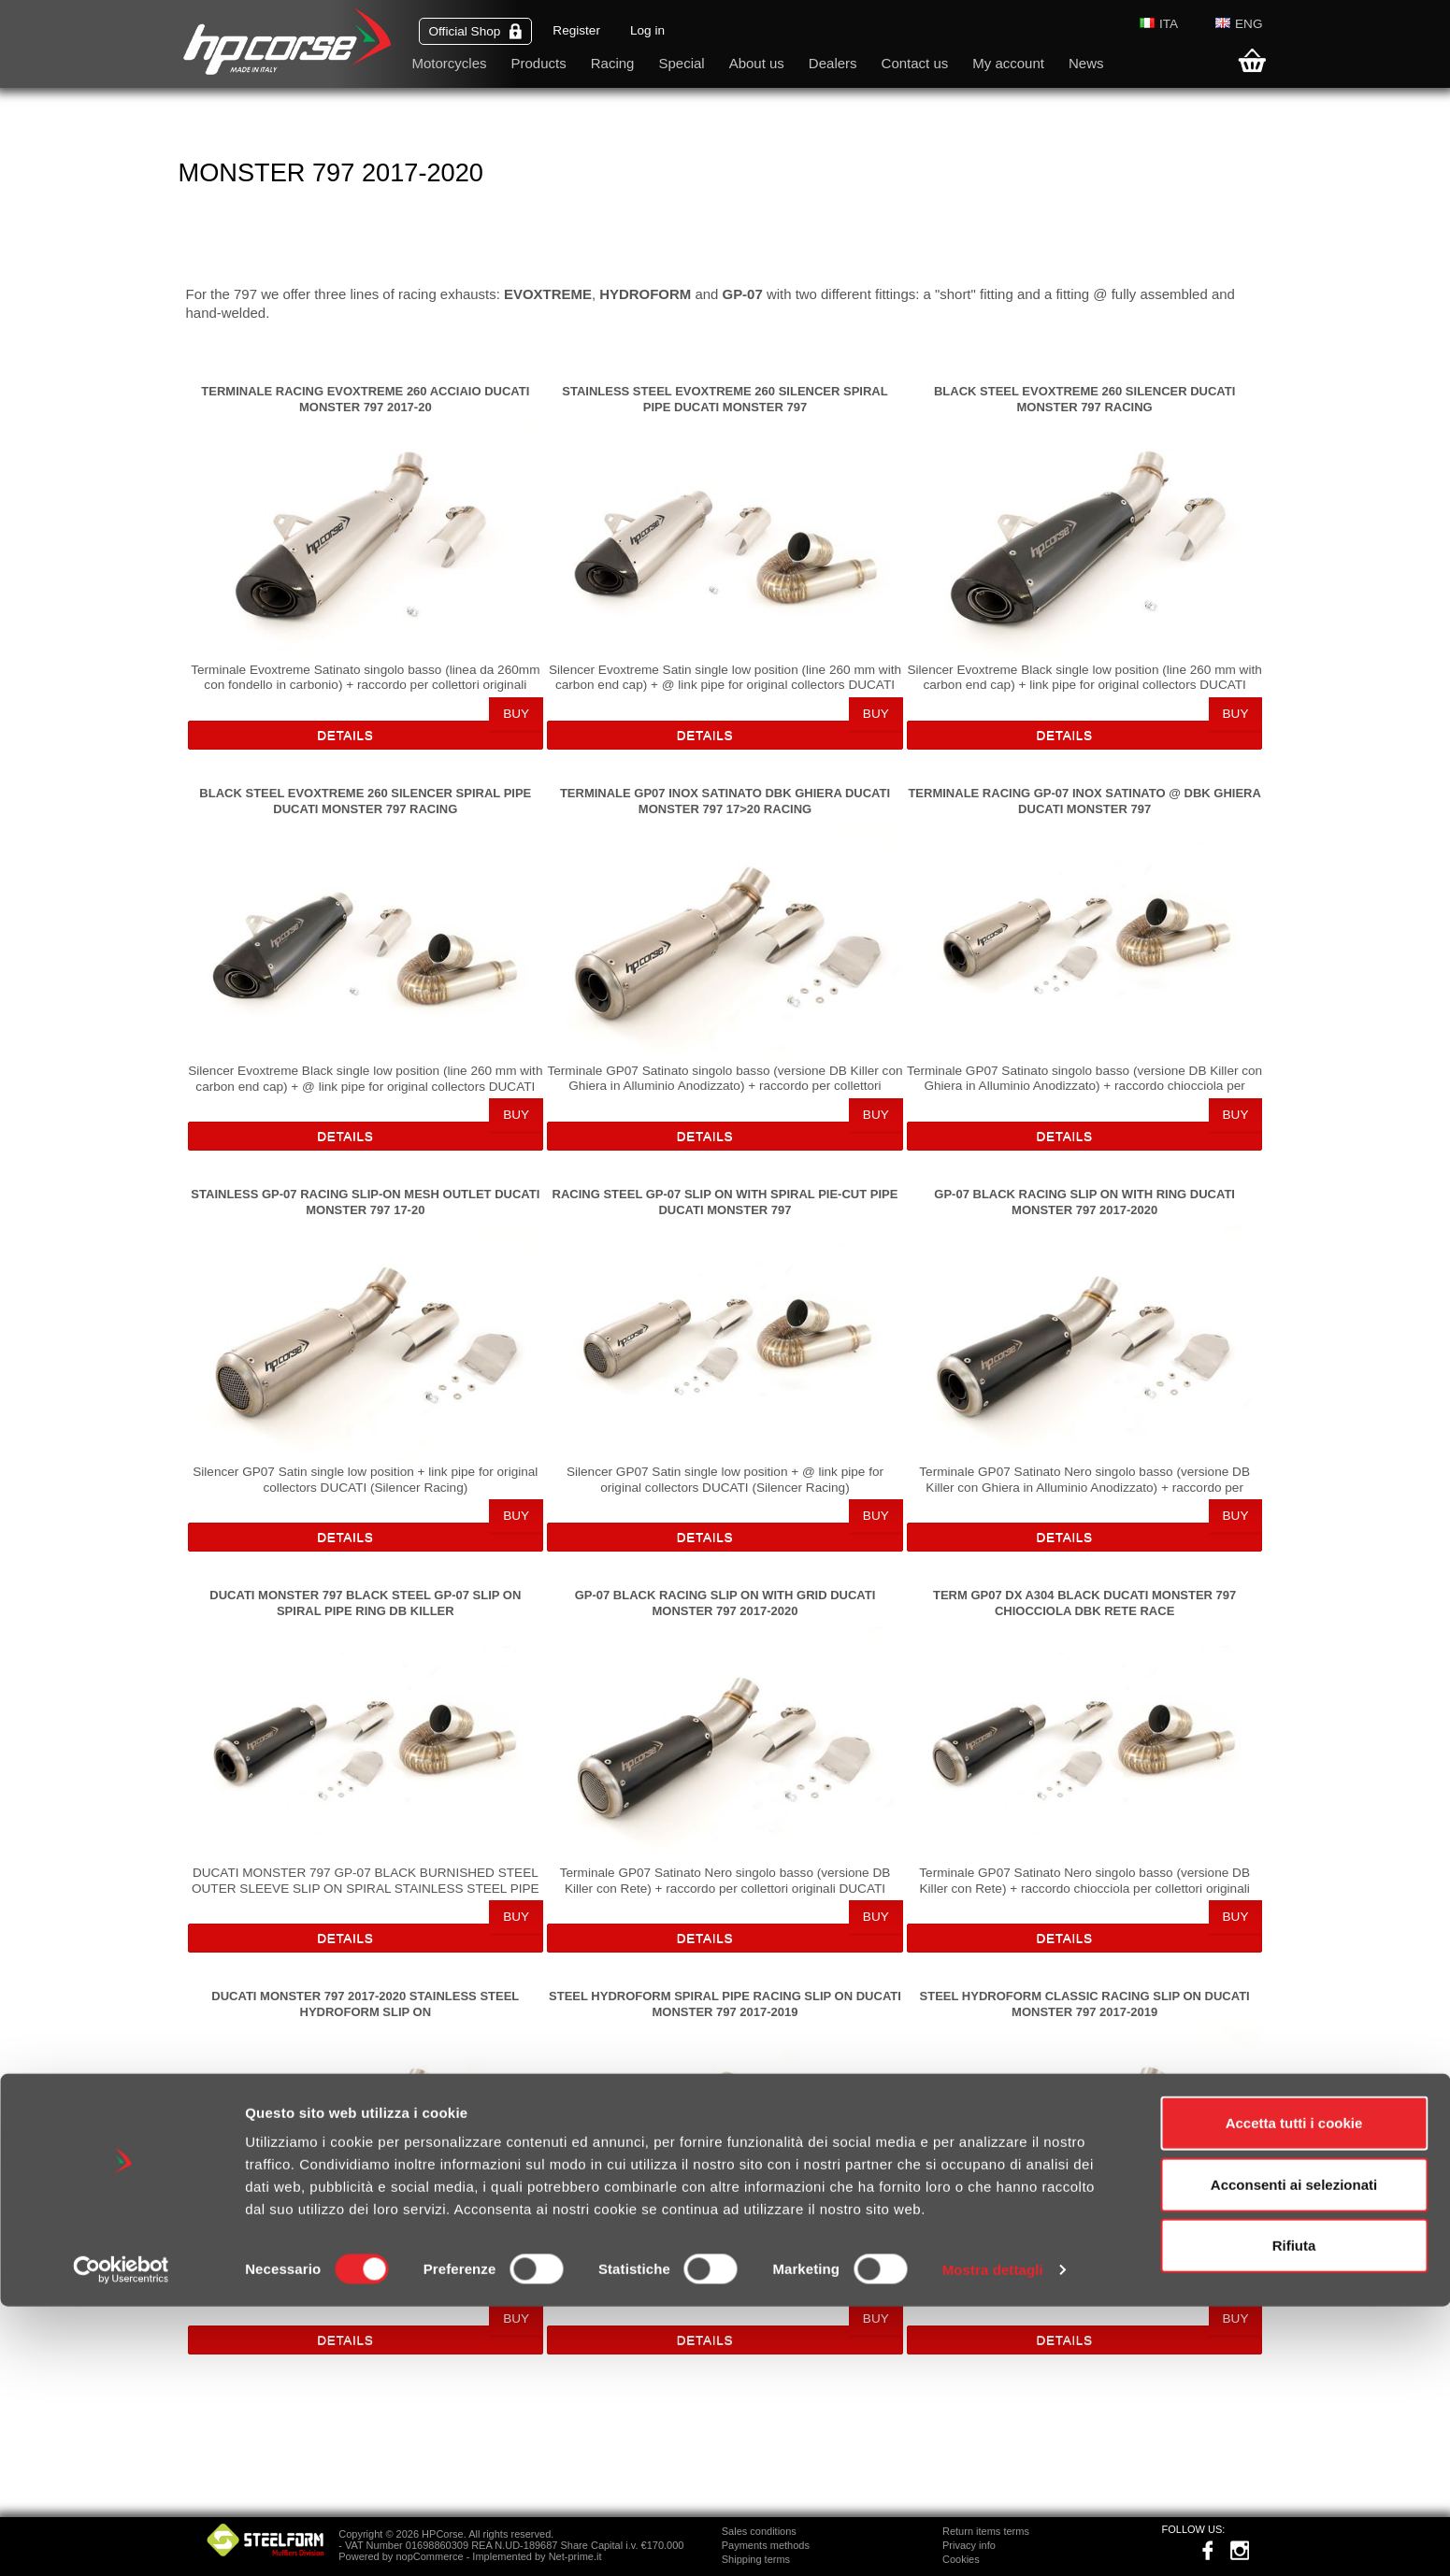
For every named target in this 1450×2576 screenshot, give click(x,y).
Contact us (915, 63)
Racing (613, 63)
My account (1008, 63)
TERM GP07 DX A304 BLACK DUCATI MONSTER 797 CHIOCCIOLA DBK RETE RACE (1084, 1602)
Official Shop (476, 31)
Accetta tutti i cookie (1294, 2392)
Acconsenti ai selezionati (1294, 2454)
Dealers (833, 63)
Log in (647, 30)
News (1086, 63)
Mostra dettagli (992, 2539)
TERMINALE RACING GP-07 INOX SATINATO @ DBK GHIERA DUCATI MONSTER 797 (1084, 800)
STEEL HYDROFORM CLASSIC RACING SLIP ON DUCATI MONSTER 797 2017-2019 (1085, 2003)
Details (345, 735)
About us (756, 63)
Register (576, 30)
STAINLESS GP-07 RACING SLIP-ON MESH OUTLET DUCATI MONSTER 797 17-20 (365, 1201)
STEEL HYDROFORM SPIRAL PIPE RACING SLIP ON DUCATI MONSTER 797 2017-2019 (725, 2003)
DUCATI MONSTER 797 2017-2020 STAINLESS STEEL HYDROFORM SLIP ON (365, 2003)
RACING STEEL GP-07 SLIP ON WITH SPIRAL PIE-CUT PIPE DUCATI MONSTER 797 (725, 1201)
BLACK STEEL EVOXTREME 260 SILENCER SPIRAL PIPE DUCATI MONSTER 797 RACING (365, 800)
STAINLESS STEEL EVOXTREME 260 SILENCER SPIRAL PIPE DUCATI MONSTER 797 (724, 398)
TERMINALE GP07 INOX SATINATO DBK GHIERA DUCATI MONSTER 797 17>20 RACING (725, 800)
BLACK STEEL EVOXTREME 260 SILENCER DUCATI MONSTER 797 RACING (1084, 398)
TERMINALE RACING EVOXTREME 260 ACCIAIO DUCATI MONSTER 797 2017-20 (365, 398)
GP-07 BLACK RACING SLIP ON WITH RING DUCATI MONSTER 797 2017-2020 (1084, 1201)
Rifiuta (1294, 2515)
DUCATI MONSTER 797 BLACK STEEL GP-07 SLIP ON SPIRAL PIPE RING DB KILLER (365, 1602)
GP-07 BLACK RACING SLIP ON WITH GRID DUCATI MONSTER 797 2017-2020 (725, 1602)
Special (681, 63)
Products (539, 63)
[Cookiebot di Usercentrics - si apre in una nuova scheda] (121, 2540)
